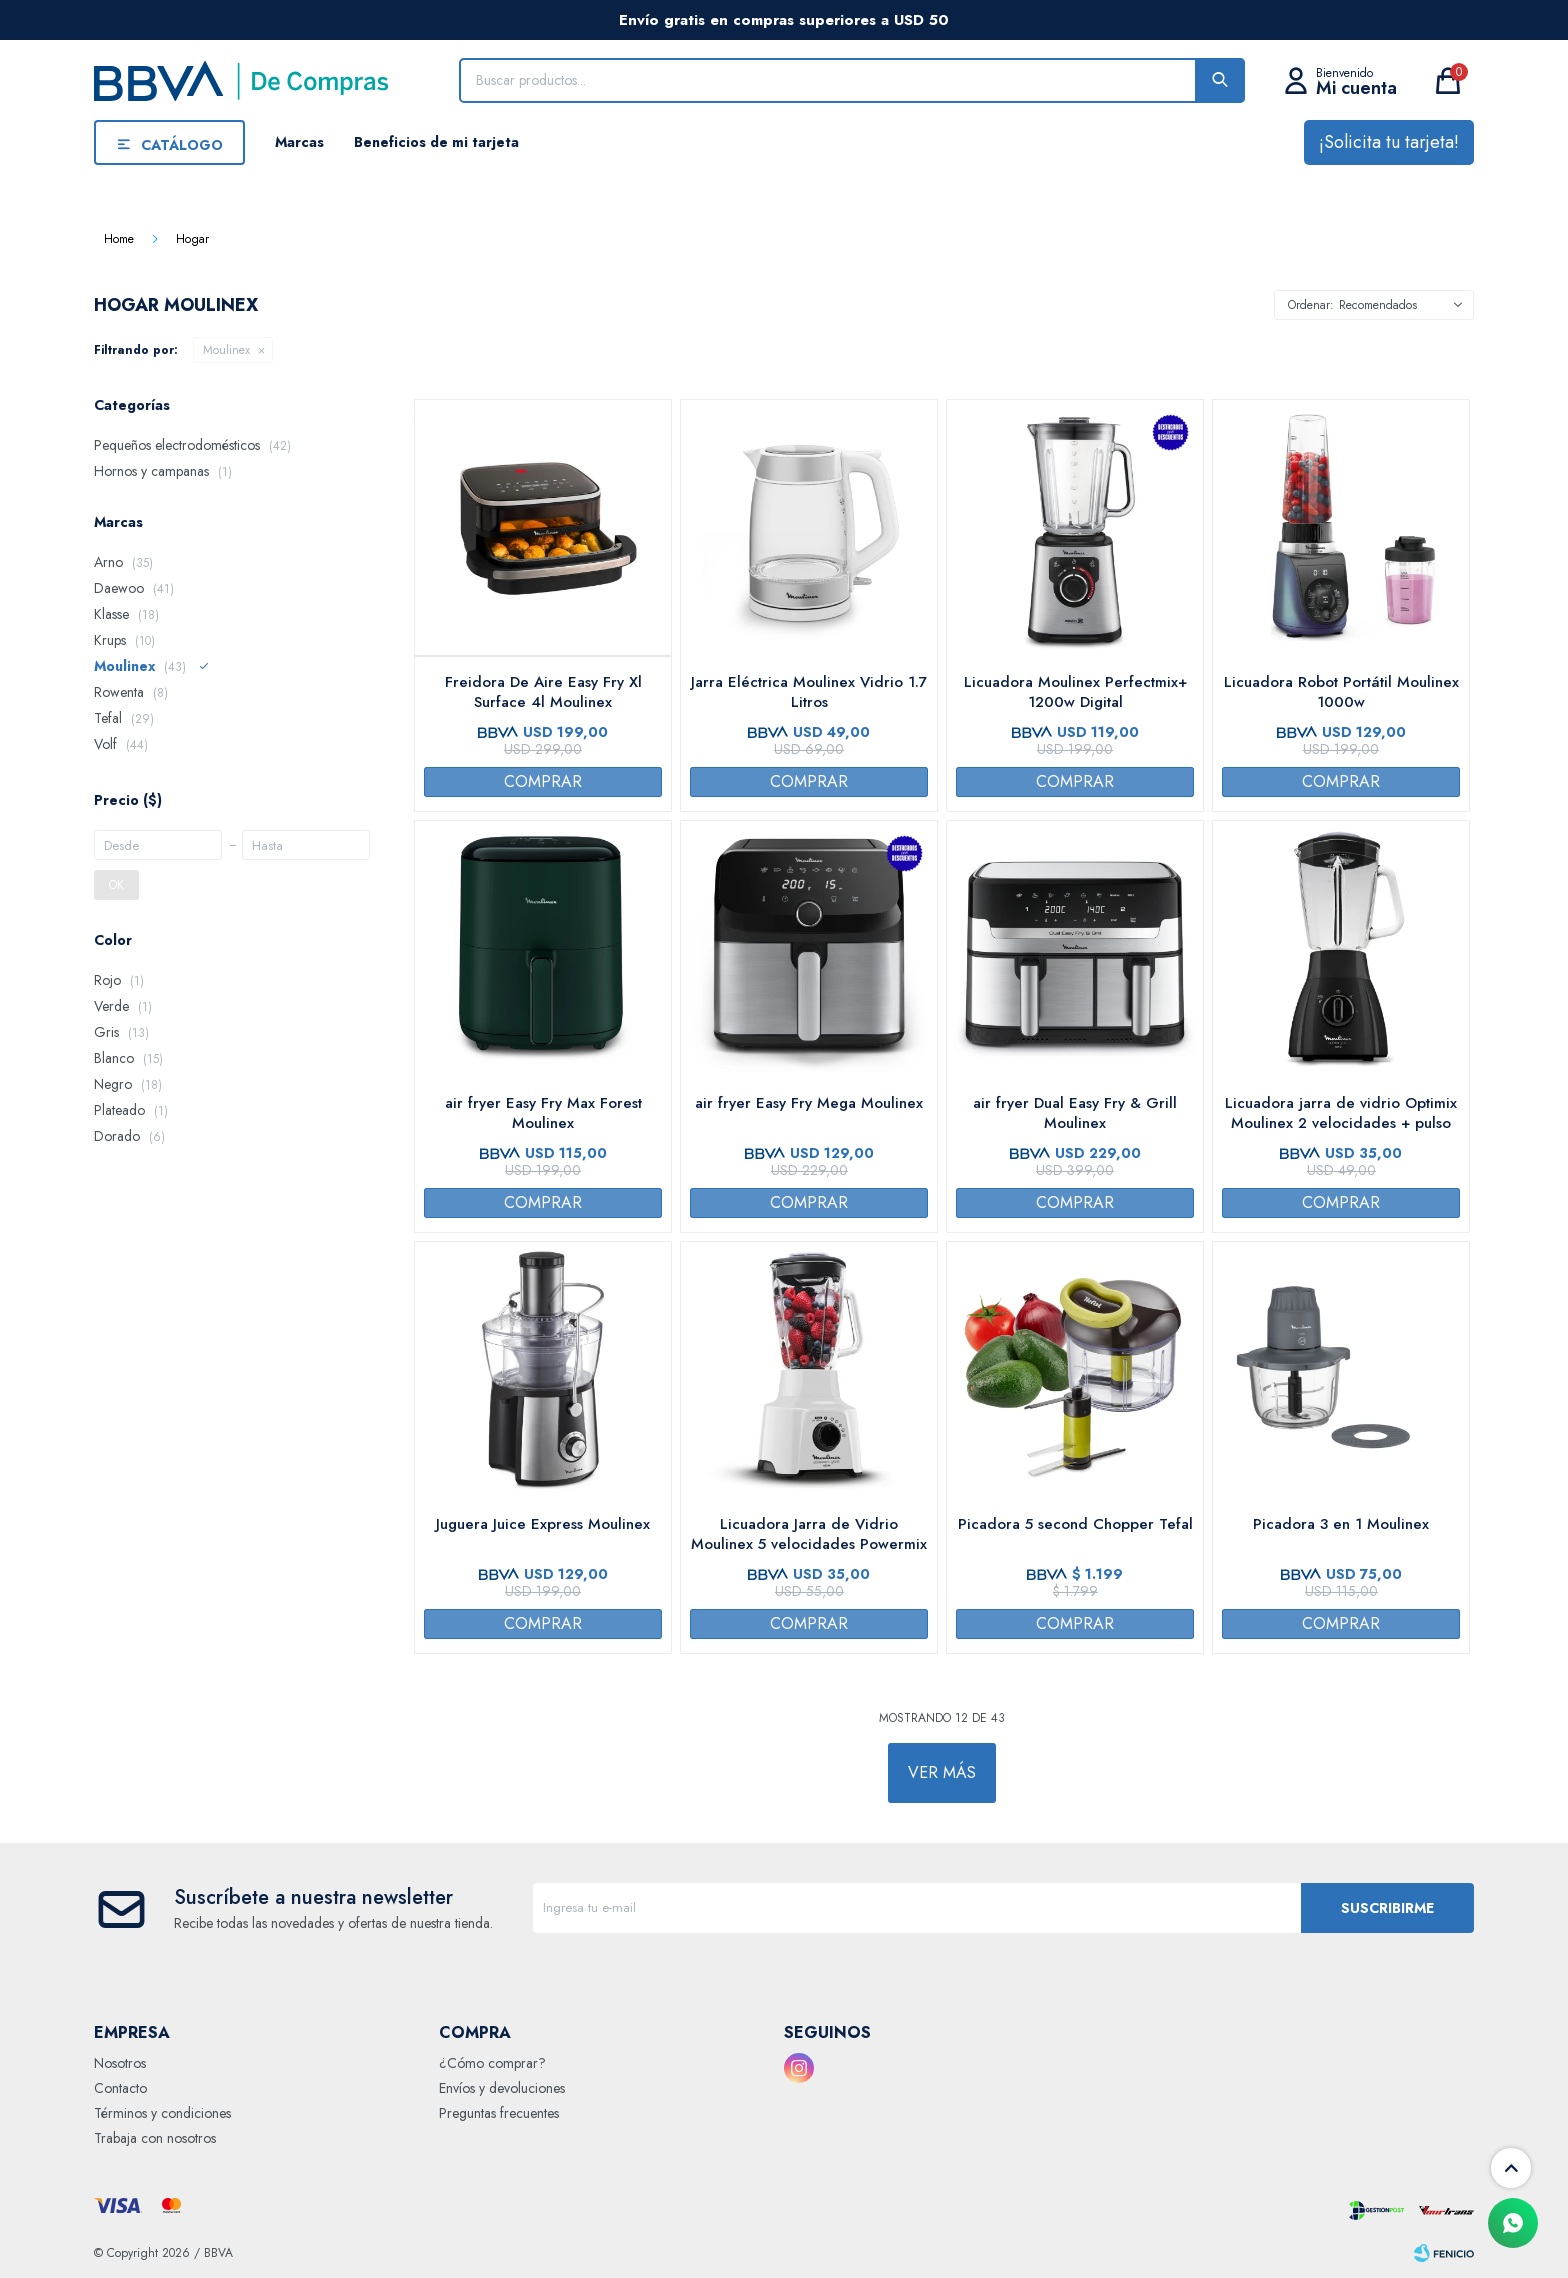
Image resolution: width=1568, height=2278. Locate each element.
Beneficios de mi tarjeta (436, 142)
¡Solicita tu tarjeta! (1389, 142)
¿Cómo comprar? (492, 2063)
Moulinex (226, 350)
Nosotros (120, 2063)
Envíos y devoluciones (502, 2088)
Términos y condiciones (162, 2113)
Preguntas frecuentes (499, 2113)
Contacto (120, 2088)
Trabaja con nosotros (155, 2138)
